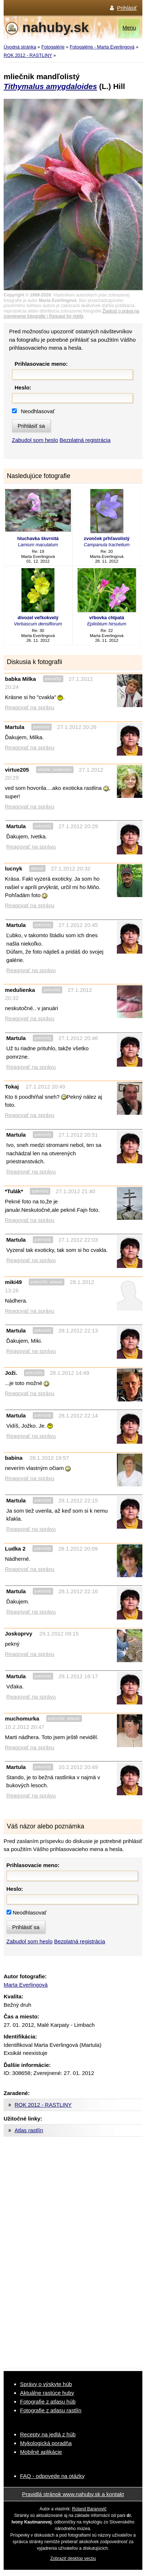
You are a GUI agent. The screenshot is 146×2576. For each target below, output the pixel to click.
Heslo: (23, 387)
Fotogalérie (53, 47)
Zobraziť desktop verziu (73, 2558)
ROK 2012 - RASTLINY (28, 55)
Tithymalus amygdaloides (50, 86)
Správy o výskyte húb (46, 2384)
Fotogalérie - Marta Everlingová (102, 47)
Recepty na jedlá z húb (48, 2434)
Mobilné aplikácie (41, 2452)
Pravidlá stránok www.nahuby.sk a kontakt (73, 2494)
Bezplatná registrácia (84, 440)
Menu (129, 27)
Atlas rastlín (29, 2130)
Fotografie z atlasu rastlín (50, 2410)
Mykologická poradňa (46, 2443)
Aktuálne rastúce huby (47, 2393)
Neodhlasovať (38, 411)
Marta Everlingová (26, 1985)
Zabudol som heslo (35, 440)
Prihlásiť (127, 8)
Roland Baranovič (89, 2508)
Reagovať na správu (30, 707)
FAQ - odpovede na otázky (52, 2476)
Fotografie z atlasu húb (48, 2401)
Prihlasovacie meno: (41, 364)
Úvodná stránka (20, 47)
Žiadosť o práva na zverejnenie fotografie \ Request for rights (71, 314)
